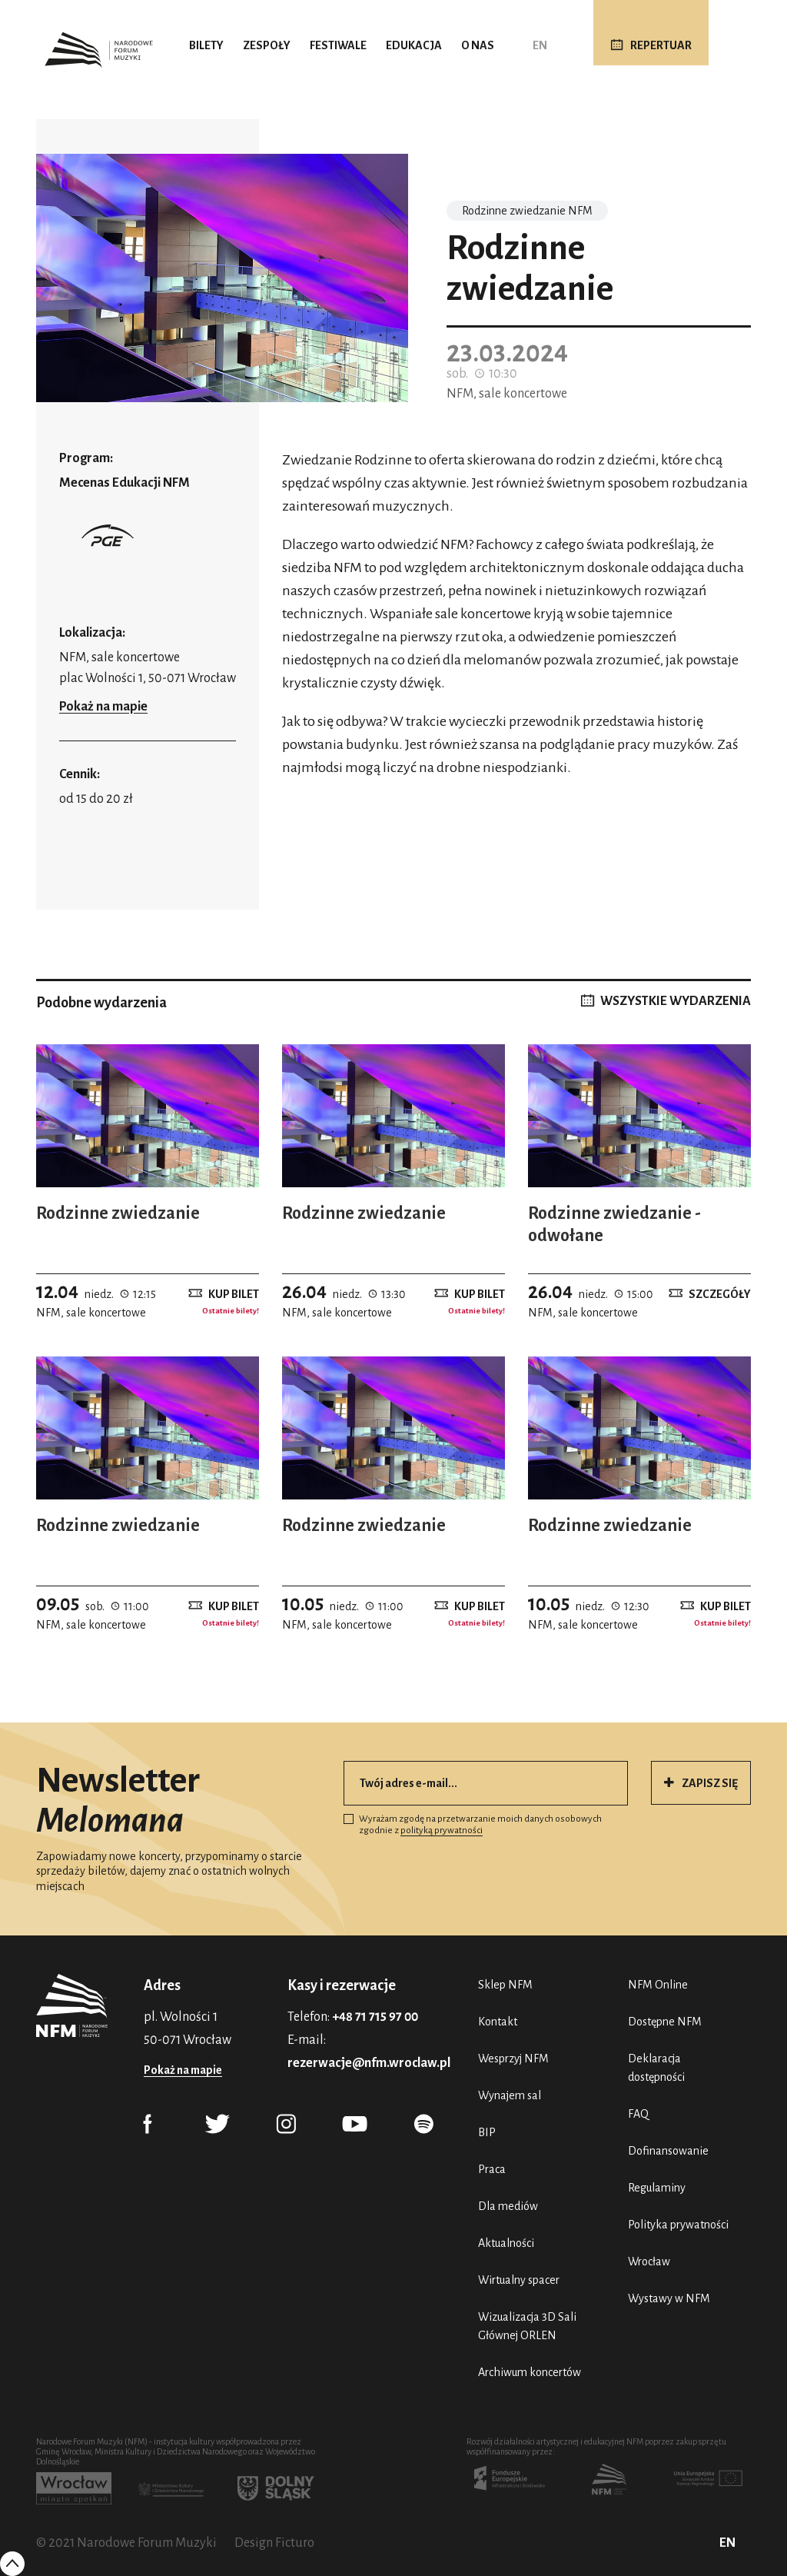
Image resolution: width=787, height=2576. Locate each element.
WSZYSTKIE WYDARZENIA (675, 1001)
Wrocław (649, 2261)
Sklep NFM (505, 1985)
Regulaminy (657, 2188)
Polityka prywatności (678, 2224)
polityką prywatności (441, 1830)
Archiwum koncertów (529, 2372)
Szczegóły (720, 1293)
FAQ (638, 2114)
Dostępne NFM (665, 2021)
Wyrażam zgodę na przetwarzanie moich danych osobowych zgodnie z (473, 1825)
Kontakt (497, 2021)
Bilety (206, 45)
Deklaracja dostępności (656, 2067)
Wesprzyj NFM (513, 2058)
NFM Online (658, 1985)
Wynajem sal (509, 2095)
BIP (487, 2132)
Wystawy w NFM (669, 2298)
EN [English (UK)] (540, 45)
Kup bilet (233, 1293)
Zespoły (267, 45)
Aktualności (506, 2243)
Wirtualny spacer (519, 2280)
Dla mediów (508, 2206)
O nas (477, 45)
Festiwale (338, 45)
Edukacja (414, 45)
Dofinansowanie (668, 2151)
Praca (492, 2169)
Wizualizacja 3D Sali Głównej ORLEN (527, 2326)
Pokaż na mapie (103, 707)
